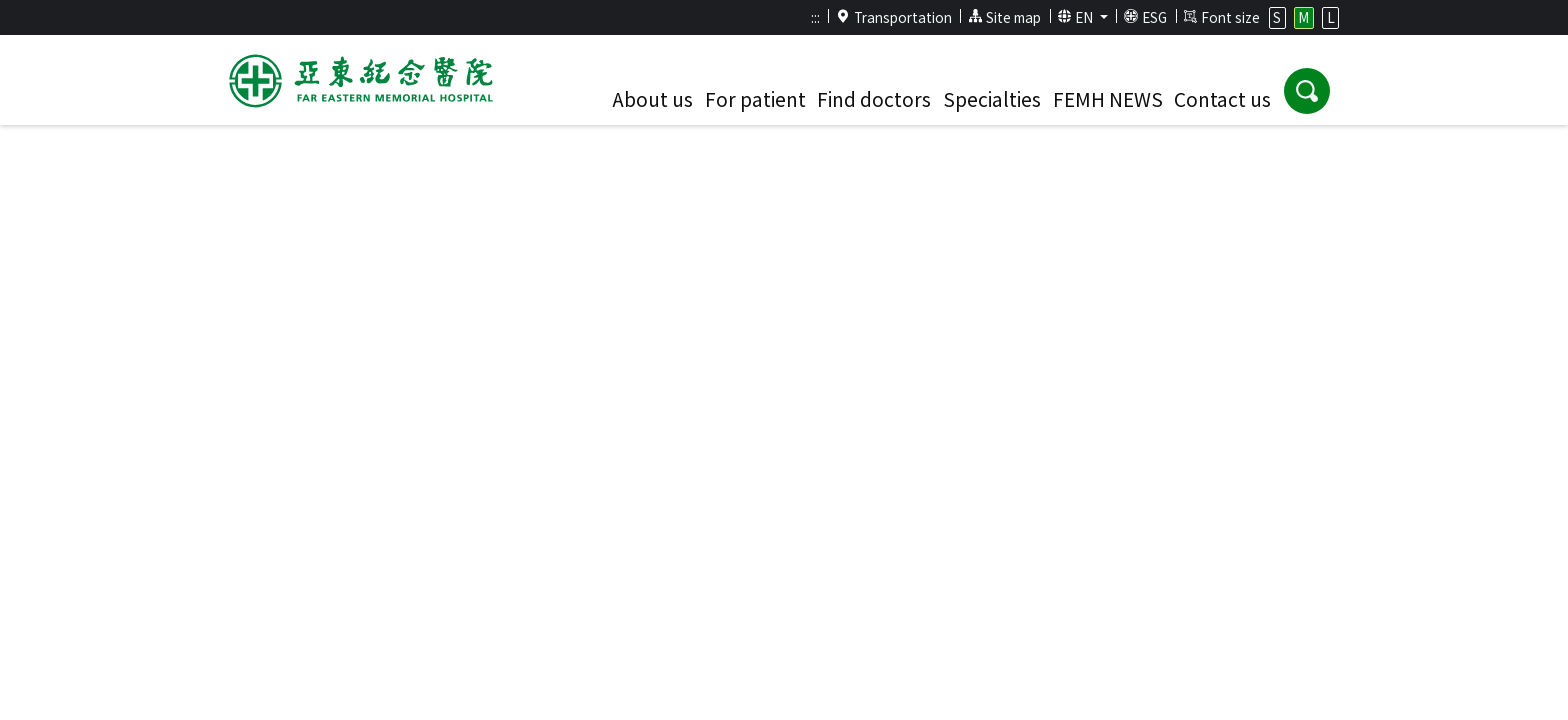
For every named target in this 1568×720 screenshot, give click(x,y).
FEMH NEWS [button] (1108, 99)
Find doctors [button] (874, 99)
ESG (1145, 17)
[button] (1307, 91)
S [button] (1277, 17)
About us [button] (652, 99)
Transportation (894, 17)
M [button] (1303, 17)
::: (815, 17)
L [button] (1331, 17)
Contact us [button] (1222, 99)
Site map (1004, 17)
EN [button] (1077, 17)
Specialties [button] (992, 99)
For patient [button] (755, 99)
